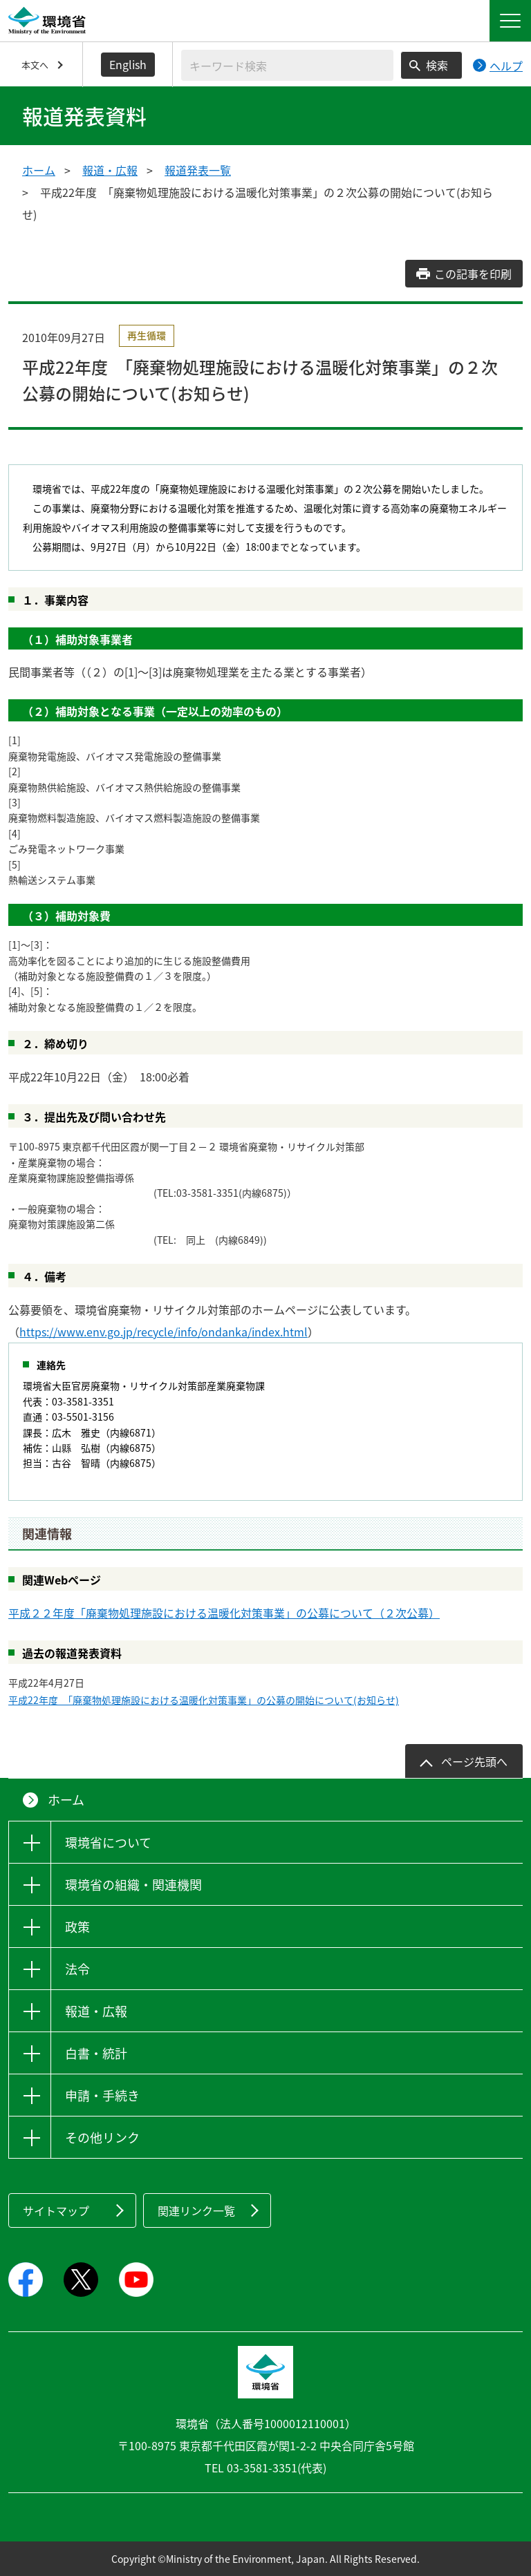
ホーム (38, 170)
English (128, 64)
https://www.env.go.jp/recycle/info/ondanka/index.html (163, 1331)
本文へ (34, 64)
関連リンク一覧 (196, 2210)
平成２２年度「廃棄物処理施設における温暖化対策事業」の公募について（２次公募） (224, 1612)
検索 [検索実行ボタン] (437, 65)
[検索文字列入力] (287, 65)
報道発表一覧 (198, 170)
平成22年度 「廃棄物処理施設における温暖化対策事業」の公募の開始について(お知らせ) (203, 1700)
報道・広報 (110, 170)
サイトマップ (56, 2210)
